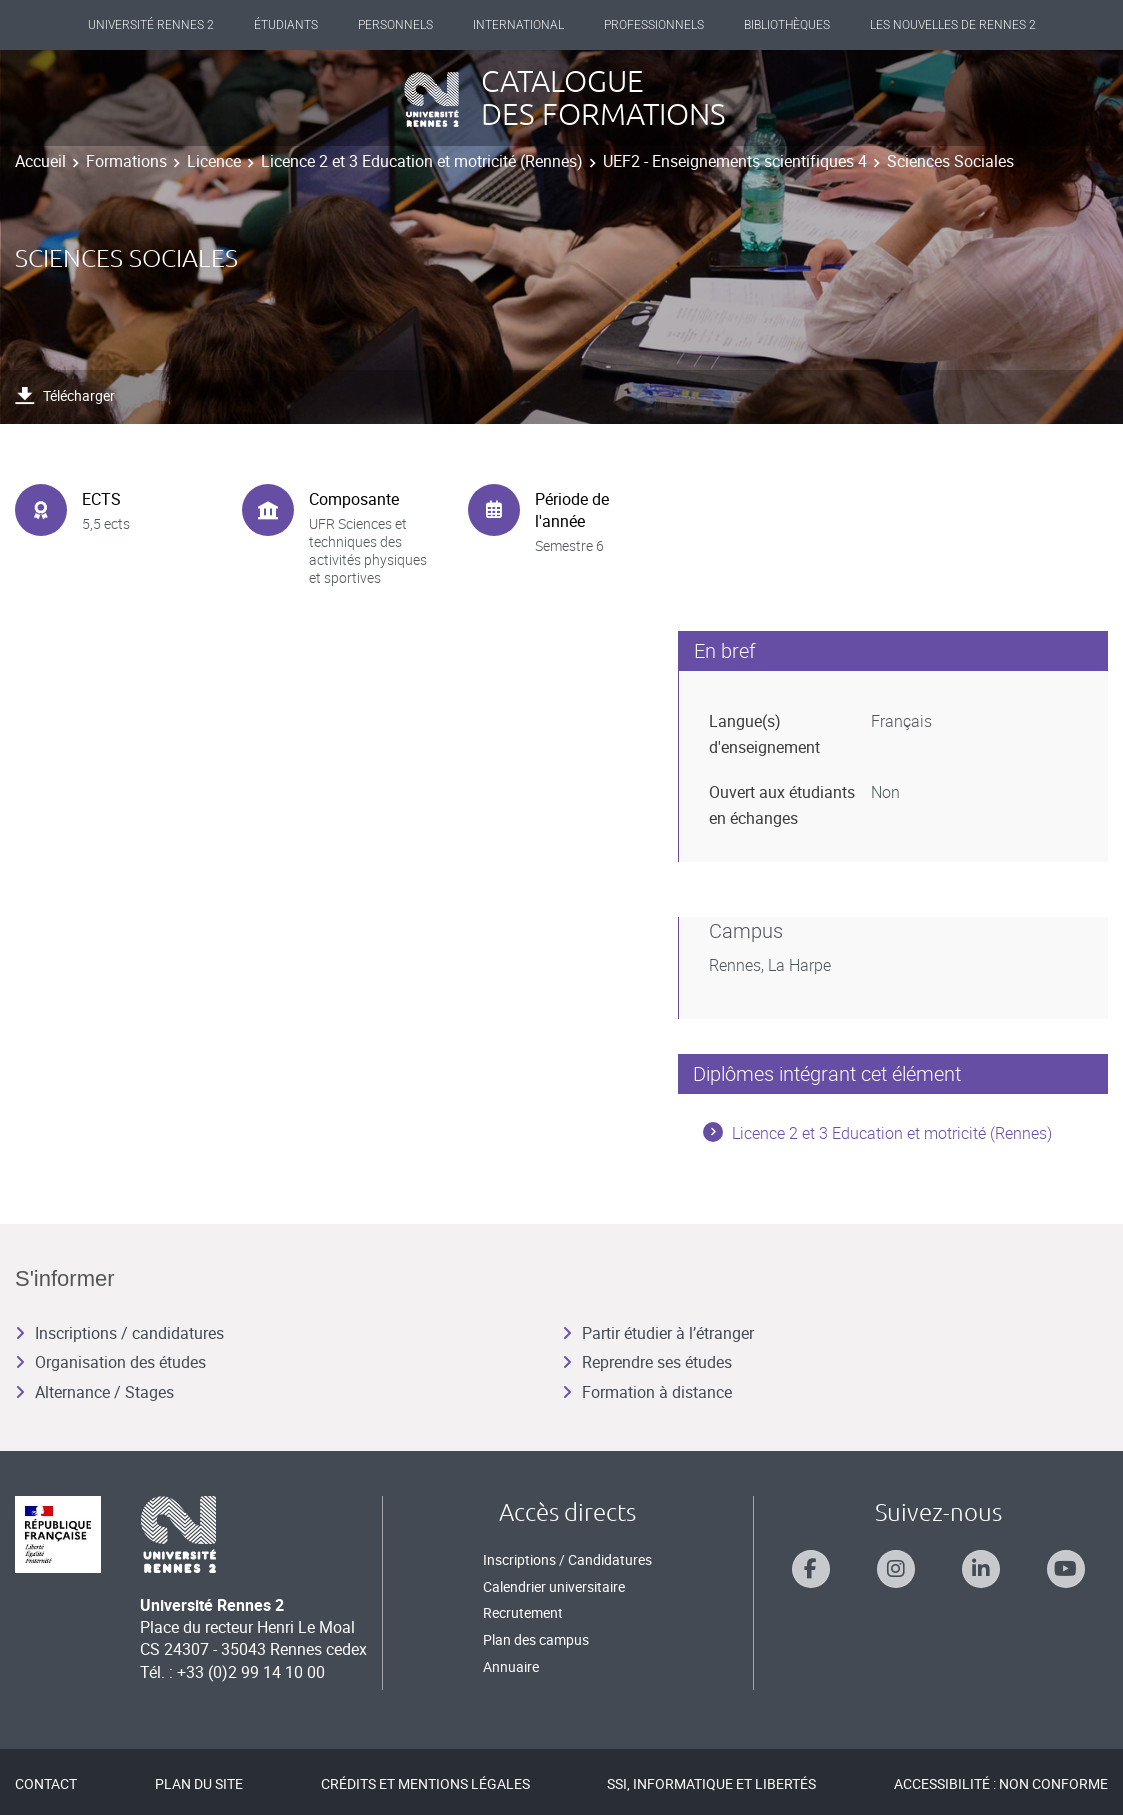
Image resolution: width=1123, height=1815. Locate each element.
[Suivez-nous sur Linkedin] (981, 1569)
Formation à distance (647, 1392)
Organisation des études (110, 1362)
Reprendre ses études (647, 1362)
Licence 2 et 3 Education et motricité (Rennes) (422, 161)
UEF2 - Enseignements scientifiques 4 (735, 161)
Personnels (395, 25)
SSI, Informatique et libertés (711, 1783)
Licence (214, 161)
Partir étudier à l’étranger (658, 1333)
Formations (126, 161)
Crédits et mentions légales (425, 1783)
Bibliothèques (787, 25)
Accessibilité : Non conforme (1001, 1783)
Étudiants (286, 25)
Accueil (40, 161)
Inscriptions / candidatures (119, 1333)
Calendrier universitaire (554, 1586)
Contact (46, 1783)
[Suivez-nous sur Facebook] (811, 1569)
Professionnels (654, 25)
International (518, 25)
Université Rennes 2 (151, 25)
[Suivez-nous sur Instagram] (896, 1569)
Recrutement (523, 1612)
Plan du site (199, 1783)
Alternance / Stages (94, 1392)
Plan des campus (536, 1639)
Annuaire (511, 1666)
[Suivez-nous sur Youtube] (1066, 1569)
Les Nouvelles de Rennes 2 (953, 25)
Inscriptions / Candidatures (567, 1559)
